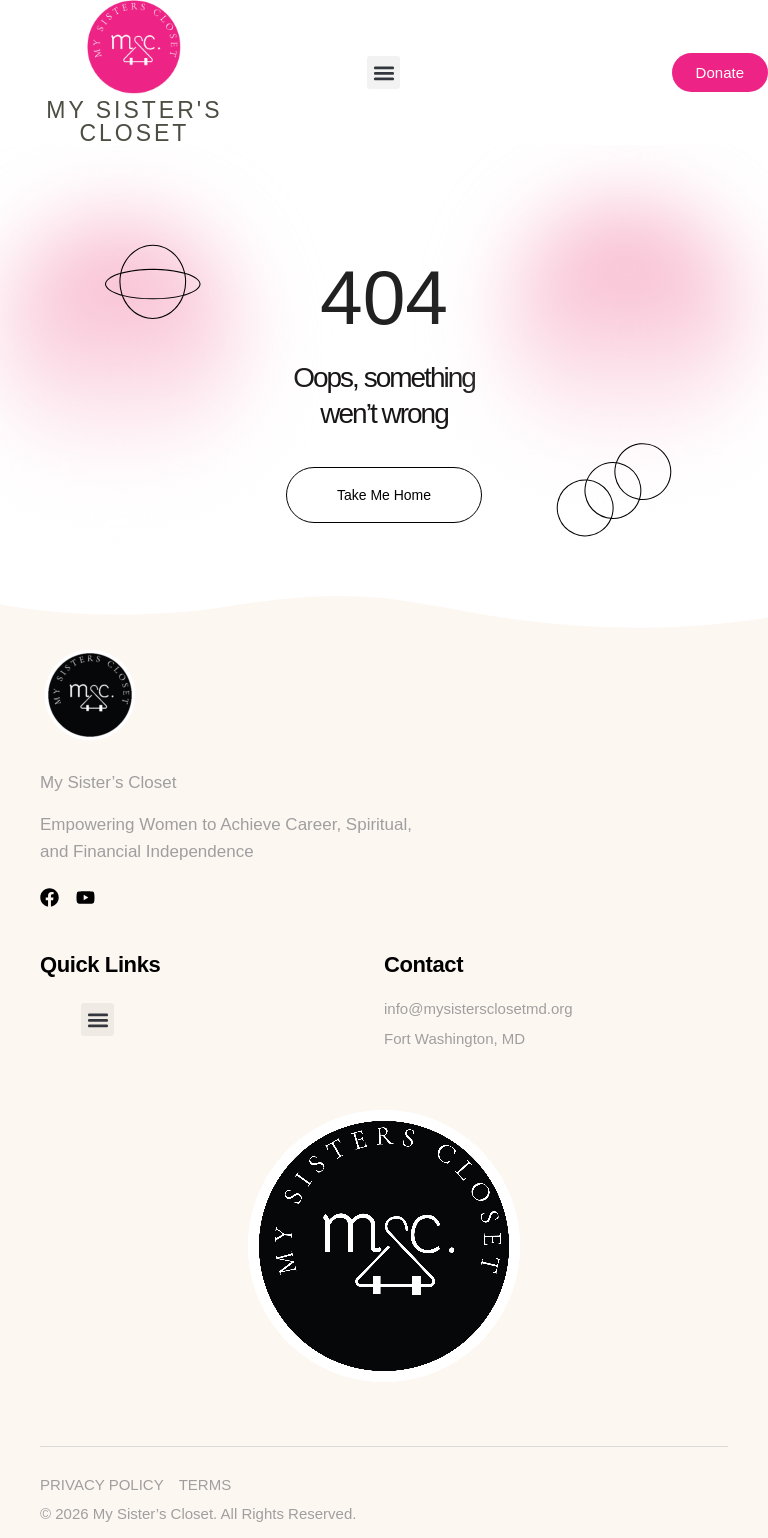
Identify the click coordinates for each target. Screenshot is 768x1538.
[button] (383, 72)
